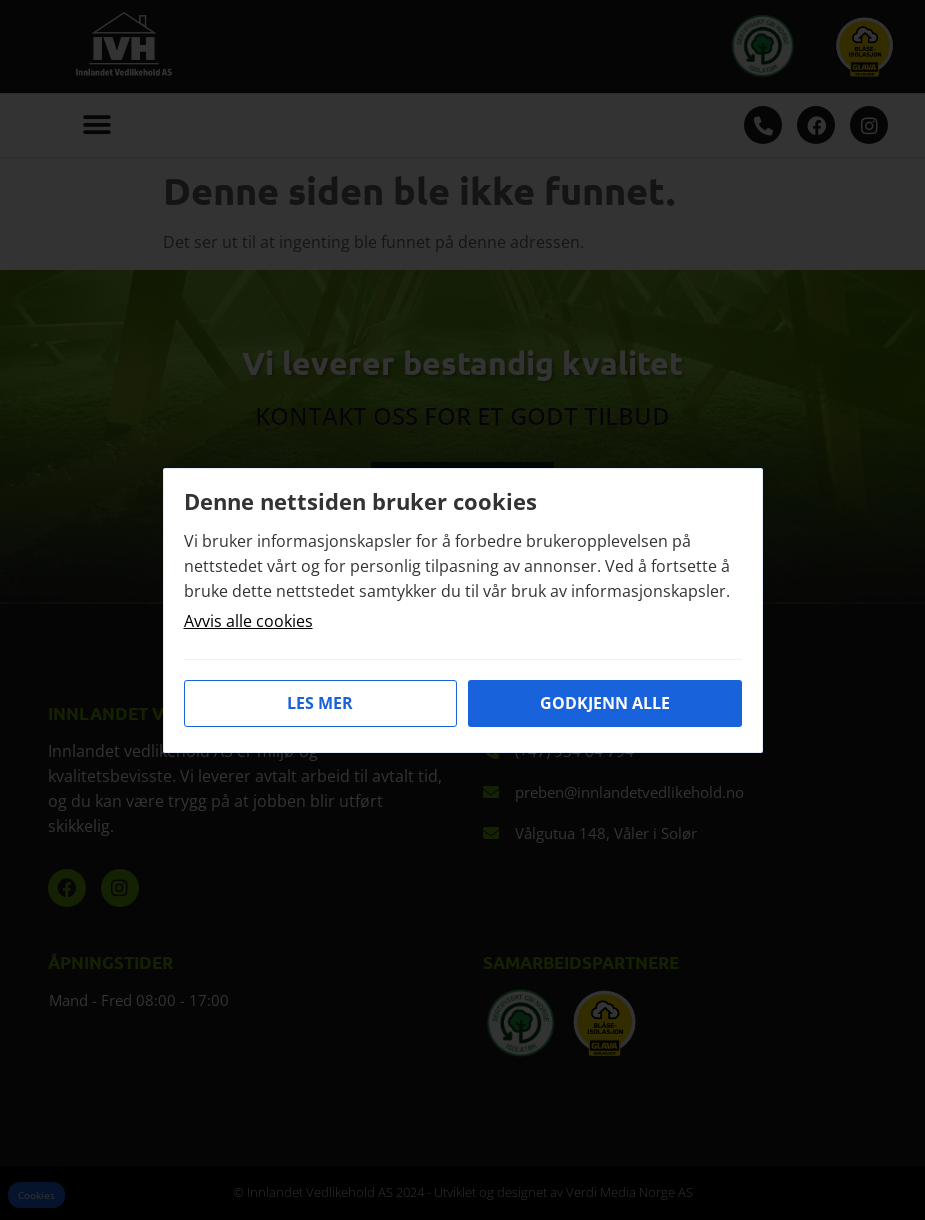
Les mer (320, 703)
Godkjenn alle (605, 703)
